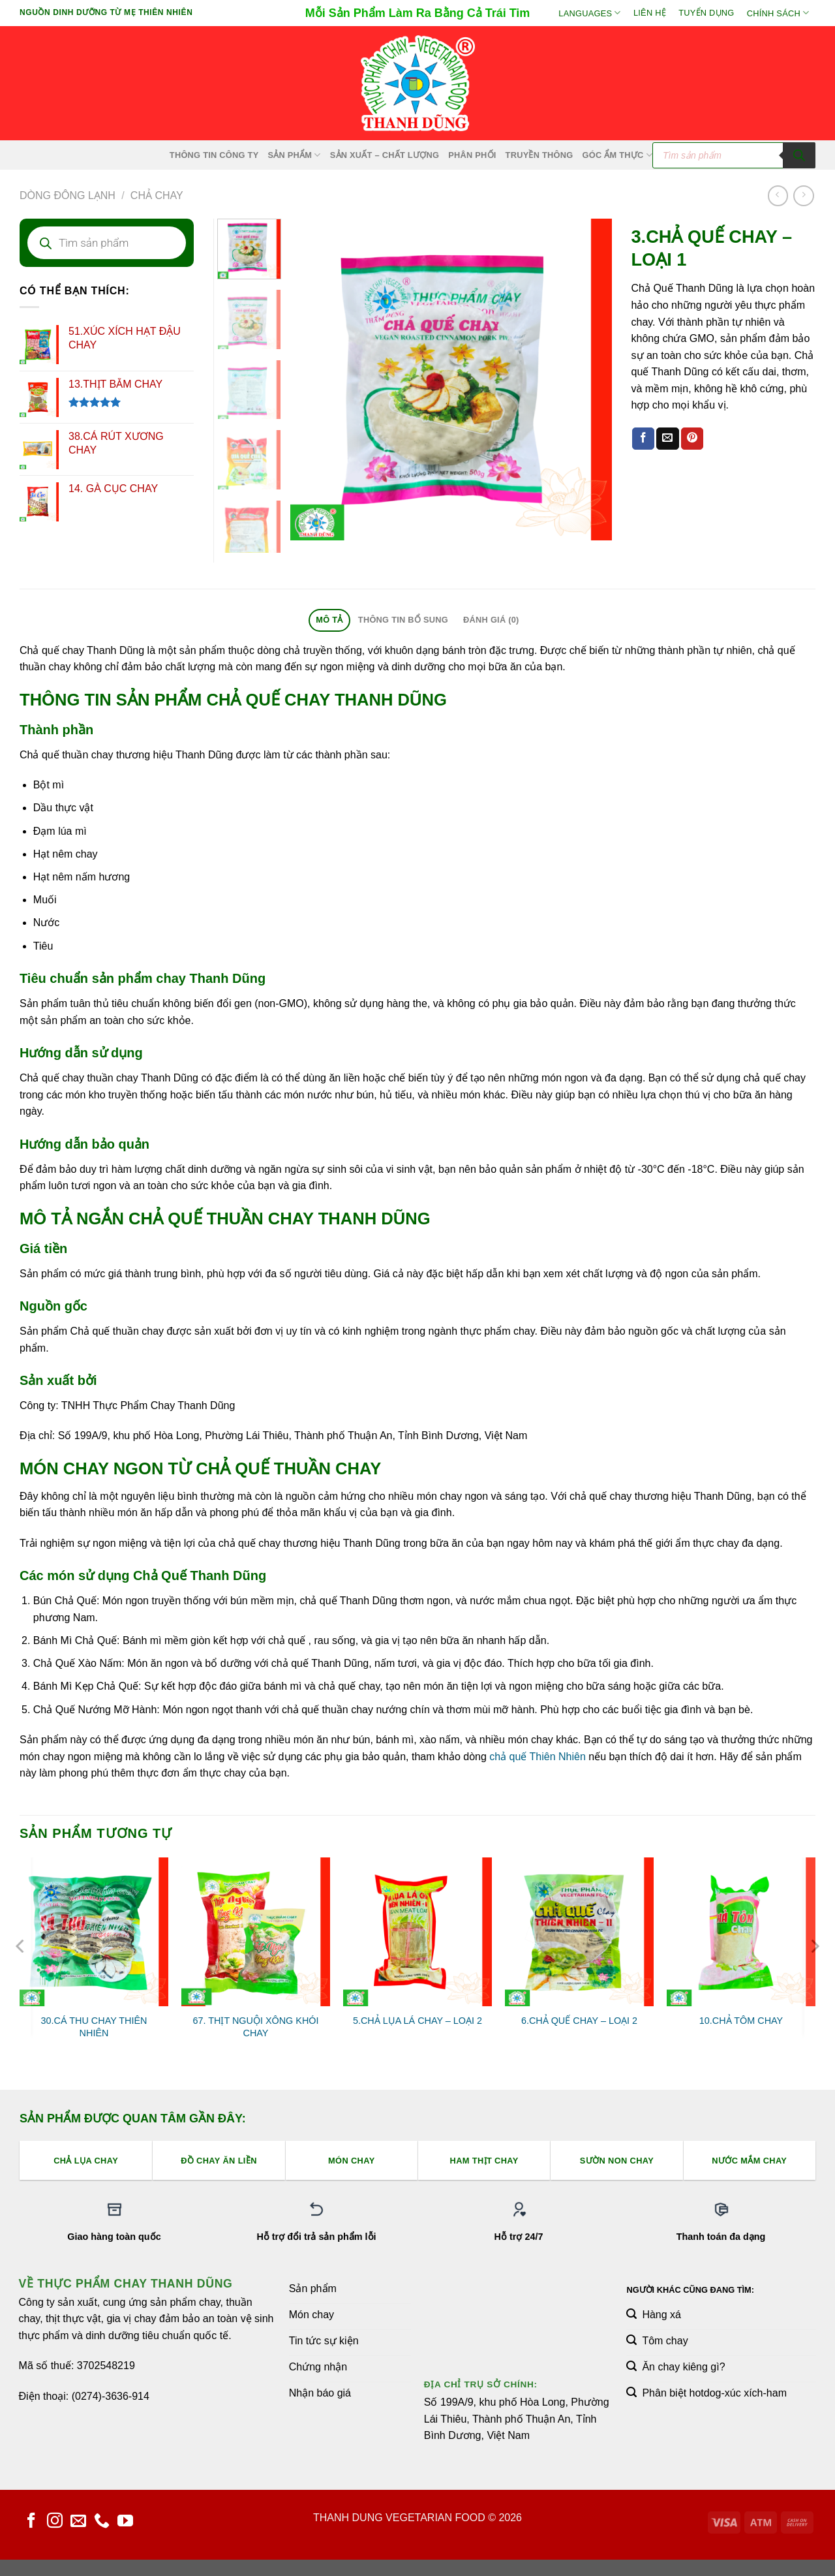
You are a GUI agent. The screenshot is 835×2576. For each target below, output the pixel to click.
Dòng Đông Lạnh (67, 195)
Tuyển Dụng (706, 13)
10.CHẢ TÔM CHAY (741, 2020)
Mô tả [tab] (329, 620)
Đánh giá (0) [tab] (491, 620)
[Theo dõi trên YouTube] (125, 2521)
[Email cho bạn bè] (667, 438)
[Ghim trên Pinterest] (692, 438)
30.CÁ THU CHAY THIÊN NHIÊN (94, 2026)
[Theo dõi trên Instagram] (55, 2521)
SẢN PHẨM (293, 155)
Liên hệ (649, 13)
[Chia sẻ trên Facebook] (643, 438)
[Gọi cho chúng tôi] (102, 2521)
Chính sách (778, 13)
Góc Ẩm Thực (618, 155)
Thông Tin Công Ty (214, 155)
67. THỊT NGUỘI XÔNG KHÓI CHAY (256, 2026)
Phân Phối (472, 155)
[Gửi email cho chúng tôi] (78, 2521)
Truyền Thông (539, 155)
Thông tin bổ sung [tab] (403, 620)
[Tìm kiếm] (799, 155)
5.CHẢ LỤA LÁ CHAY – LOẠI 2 (417, 2020)
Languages (589, 13)
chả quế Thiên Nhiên (537, 1756)
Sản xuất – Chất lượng (384, 155)
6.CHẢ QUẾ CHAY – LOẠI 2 (579, 2020)
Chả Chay (156, 195)
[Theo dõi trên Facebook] (31, 2521)
